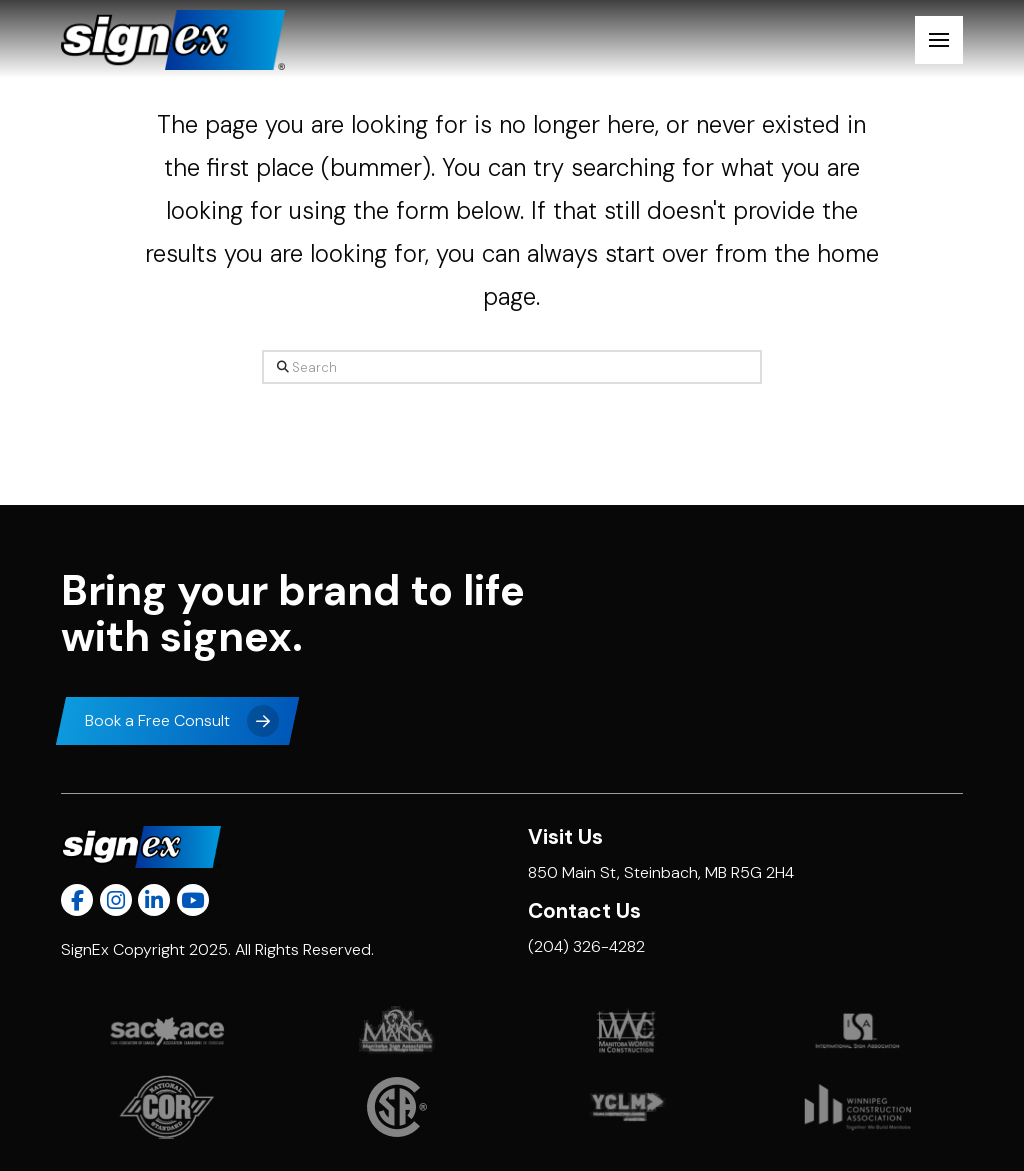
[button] (939, 40)
